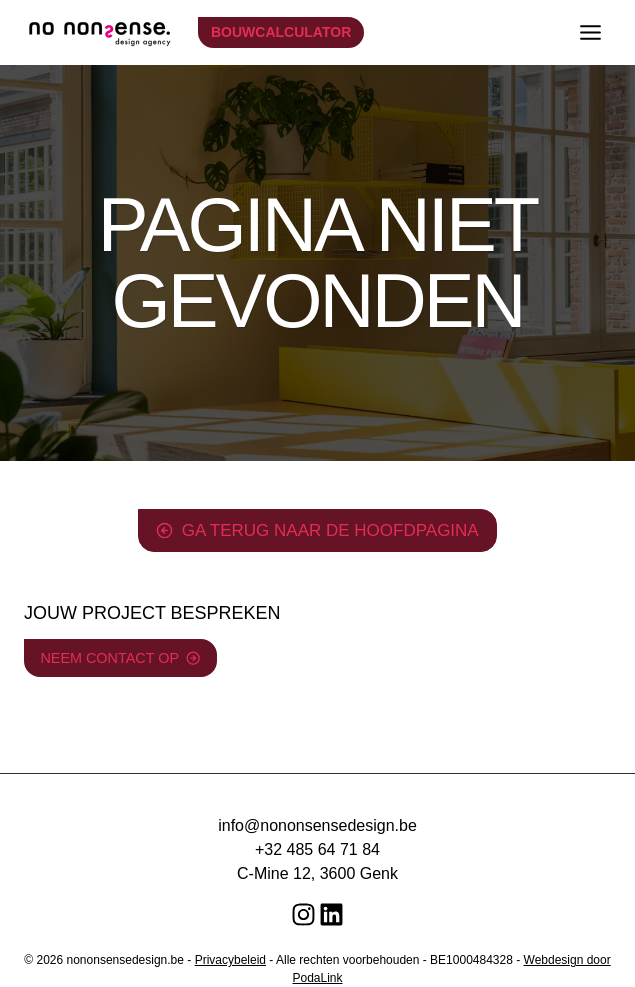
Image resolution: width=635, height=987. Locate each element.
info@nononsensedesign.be (317, 825)
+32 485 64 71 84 (317, 849)
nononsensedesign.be (125, 960)
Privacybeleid (230, 960)
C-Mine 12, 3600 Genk (317, 873)
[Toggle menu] (590, 32)
